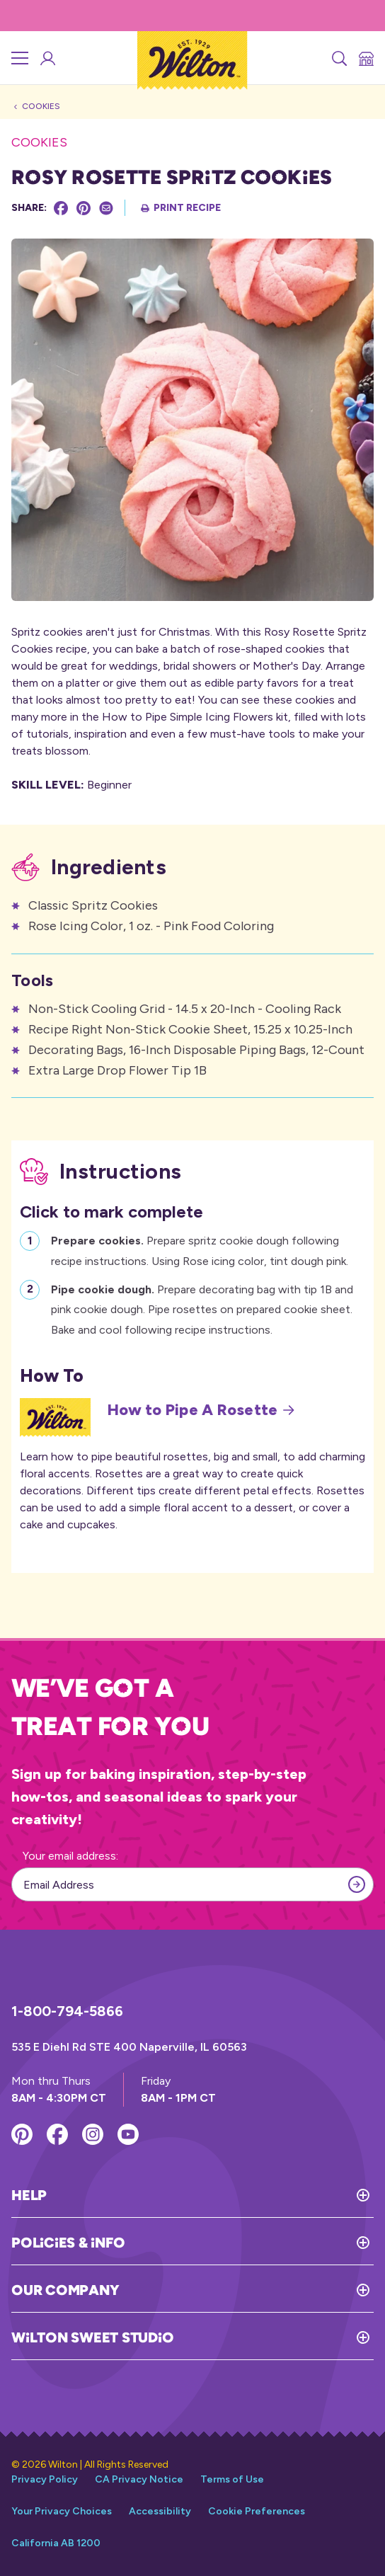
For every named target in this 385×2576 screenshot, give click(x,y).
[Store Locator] (365, 58)
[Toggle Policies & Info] (249, 2242)
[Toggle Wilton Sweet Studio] (273, 2337)
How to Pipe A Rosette (201, 1410)
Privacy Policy (44, 2479)
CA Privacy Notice (139, 2479)
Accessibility (160, 2511)
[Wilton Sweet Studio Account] (46, 58)
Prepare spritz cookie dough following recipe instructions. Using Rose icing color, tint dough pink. (199, 1249)
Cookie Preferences (256, 2511)
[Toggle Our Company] (246, 2290)
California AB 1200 (55, 2543)
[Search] (338, 58)
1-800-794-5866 (67, 2011)
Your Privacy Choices (61, 2511)
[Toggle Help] (210, 2195)
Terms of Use (232, 2479)
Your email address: (70, 1855)
